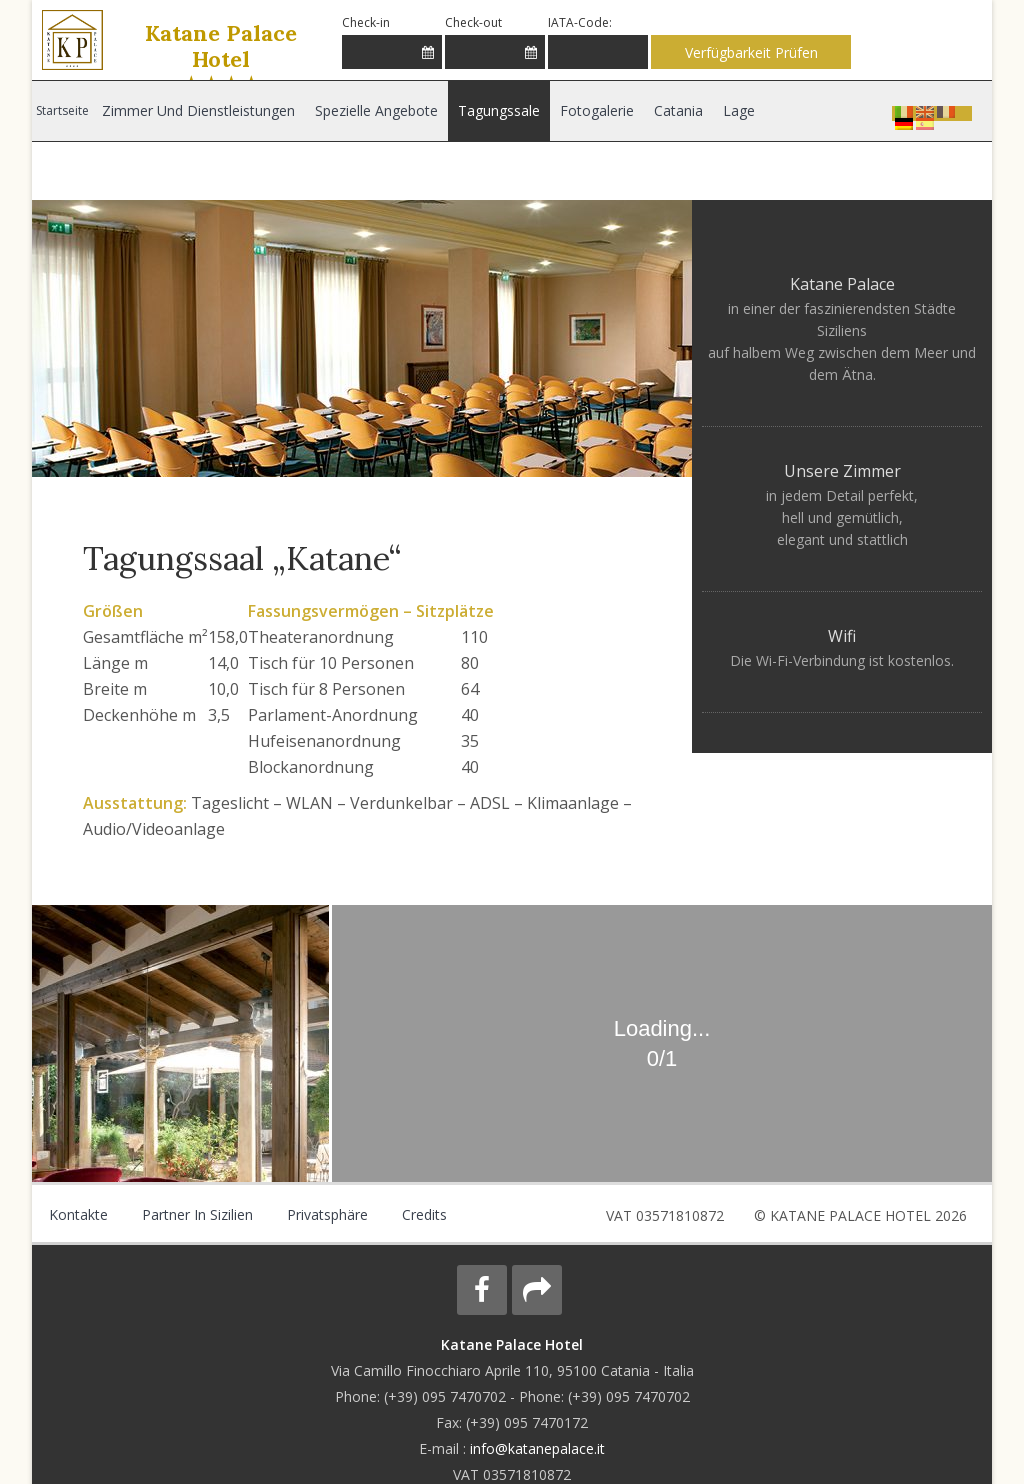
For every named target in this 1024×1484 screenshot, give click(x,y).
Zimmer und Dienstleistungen (198, 110)
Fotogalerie (593, 110)
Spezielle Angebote (374, 110)
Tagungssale (496, 110)
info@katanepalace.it (537, 1448)
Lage (734, 110)
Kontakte (77, 1214)
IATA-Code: (580, 22)
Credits (418, 1214)
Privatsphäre (322, 1214)
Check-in (366, 22)
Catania (673, 110)
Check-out (473, 22)
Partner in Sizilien (194, 1214)
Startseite (62, 110)
